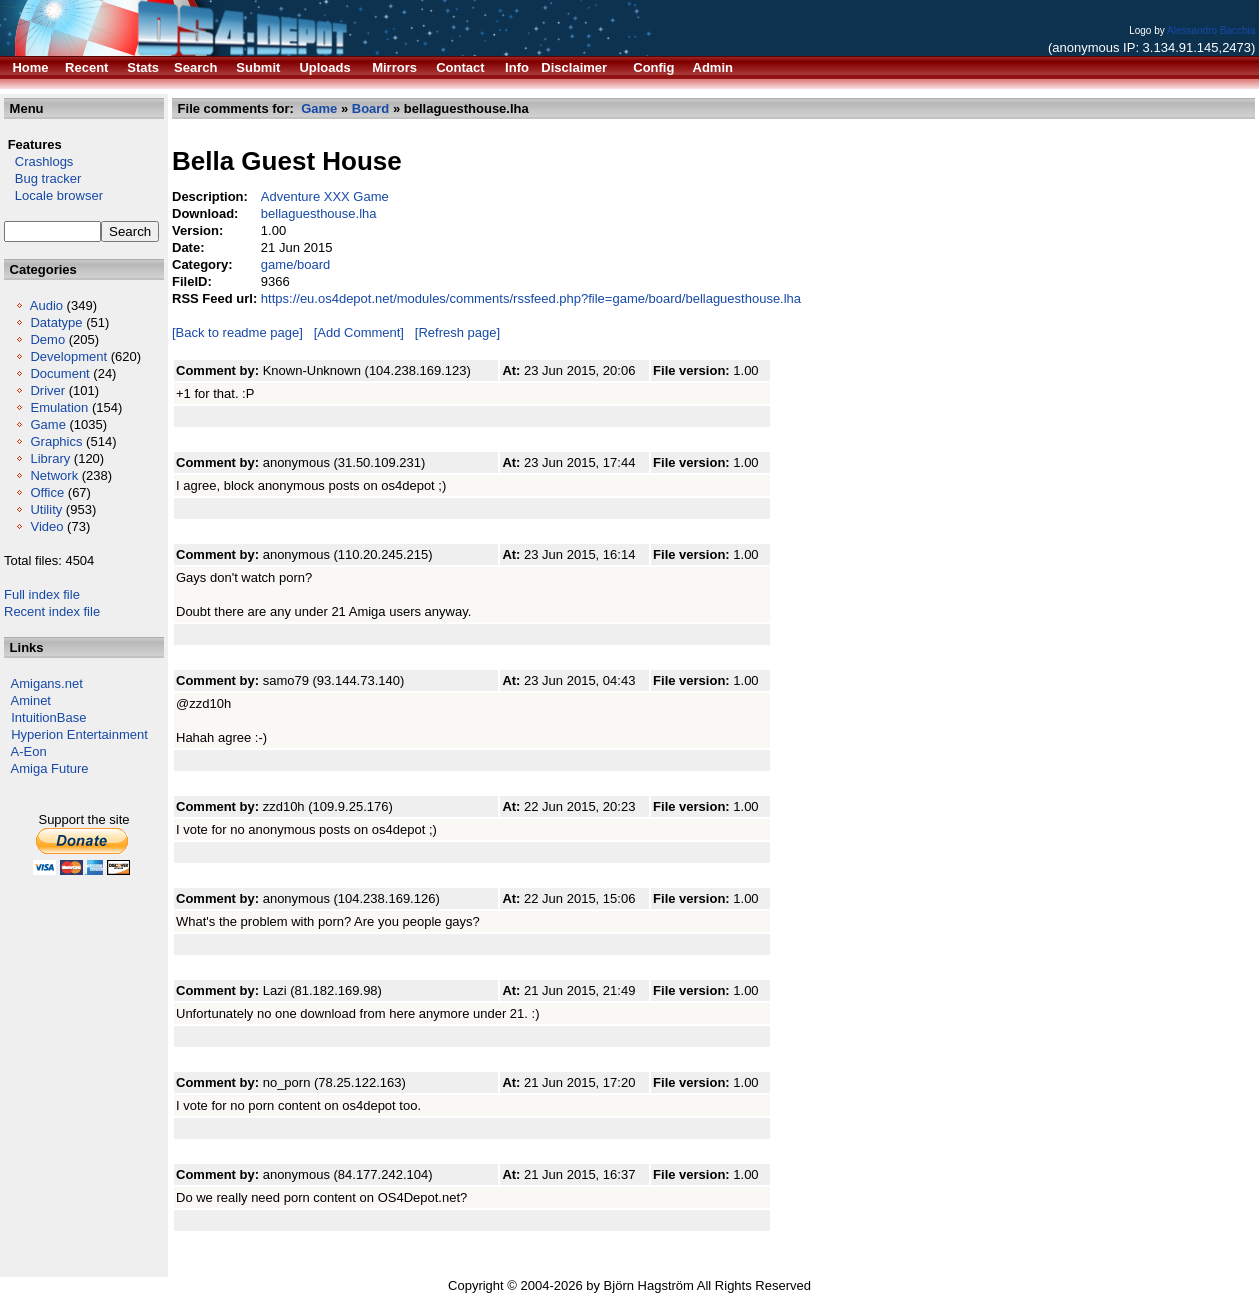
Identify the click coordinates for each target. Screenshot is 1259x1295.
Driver (47, 390)
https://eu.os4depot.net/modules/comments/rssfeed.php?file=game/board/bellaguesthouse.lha (531, 298)
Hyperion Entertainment (79, 734)
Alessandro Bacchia (1211, 30)
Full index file (42, 594)
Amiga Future (50, 768)
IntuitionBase (48, 717)
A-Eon (29, 751)
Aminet (31, 700)
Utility (46, 509)
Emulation (59, 407)
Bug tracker (42, 178)
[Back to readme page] (237, 332)
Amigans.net (47, 683)
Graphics (56, 441)
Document (59, 373)
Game (47, 424)
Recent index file (52, 611)
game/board (295, 264)
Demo (47, 339)
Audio (46, 305)
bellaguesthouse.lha (319, 213)
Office (47, 492)
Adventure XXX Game (325, 196)
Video (46, 526)
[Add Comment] (359, 332)
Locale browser (53, 195)
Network (54, 475)
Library (50, 458)
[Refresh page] (457, 332)
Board (371, 108)
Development (68, 356)
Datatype (56, 322)
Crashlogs (38, 161)
